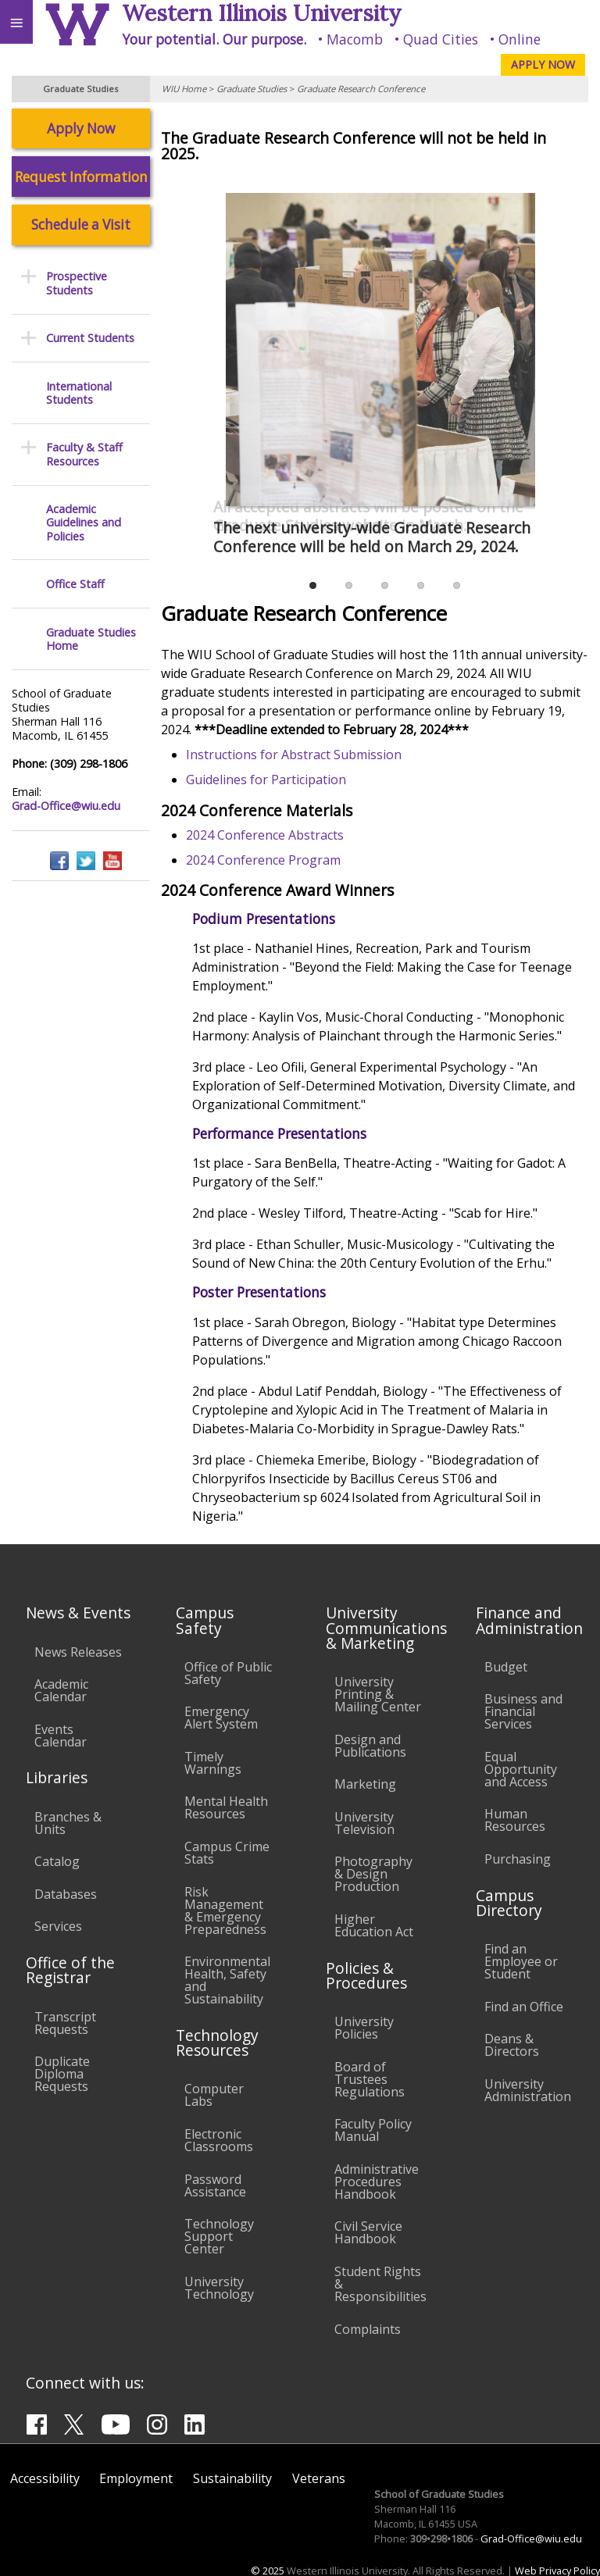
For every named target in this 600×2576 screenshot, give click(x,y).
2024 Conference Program (264, 860)
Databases (65, 1894)
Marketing (365, 1784)
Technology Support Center (219, 2236)
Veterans (318, 2478)
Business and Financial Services (523, 1711)
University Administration (527, 2090)
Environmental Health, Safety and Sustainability (227, 1980)
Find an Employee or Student (521, 1961)
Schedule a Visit (80, 225)
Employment (136, 2478)
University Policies (364, 2028)
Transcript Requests (65, 2023)
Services (58, 1926)
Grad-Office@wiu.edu (66, 806)
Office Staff (75, 583)
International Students (79, 393)
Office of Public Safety (228, 1673)
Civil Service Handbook (368, 2232)
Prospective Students (76, 283)
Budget (505, 1666)
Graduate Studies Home (91, 639)
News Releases (78, 1652)
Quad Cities (440, 39)
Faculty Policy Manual (373, 2130)
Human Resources (514, 1820)
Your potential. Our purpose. (214, 39)
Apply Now (81, 128)
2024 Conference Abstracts (266, 835)
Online (519, 39)
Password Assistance (215, 2185)
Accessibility (45, 2478)
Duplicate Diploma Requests (62, 2074)
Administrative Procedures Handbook (376, 2181)
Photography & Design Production (373, 1874)
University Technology (219, 2288)
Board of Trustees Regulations (369, 2079)
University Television (364, 1823)
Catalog (57, 1861)
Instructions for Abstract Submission (294, 754)
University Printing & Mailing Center (377, 1694)
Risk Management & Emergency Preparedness (225, 1910)
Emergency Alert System (221, 1717)
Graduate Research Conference (361, 89)
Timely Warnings (212, 1763)
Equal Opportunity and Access (520, 1769)
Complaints (367, 2329)
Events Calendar (60, 1735)
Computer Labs (214, 2095)
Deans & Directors (511, 2045)
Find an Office (523, 2006)
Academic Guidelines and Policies (83, 522)
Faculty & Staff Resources (84, 454)
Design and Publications (370, 1746)
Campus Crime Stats (227, 1853)
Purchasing (517, 1859)
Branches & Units (68, 1823)
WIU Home (184, 89)
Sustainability (232, 2478)
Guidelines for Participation (267, 779)
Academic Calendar (61, 1690)
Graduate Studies (251, 89)
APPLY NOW (543, 64)
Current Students (90, 337)
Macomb (355, 39)
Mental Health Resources (226, 1807)
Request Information (81, 177)
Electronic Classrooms (218, 2140)
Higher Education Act (373, 1925)
